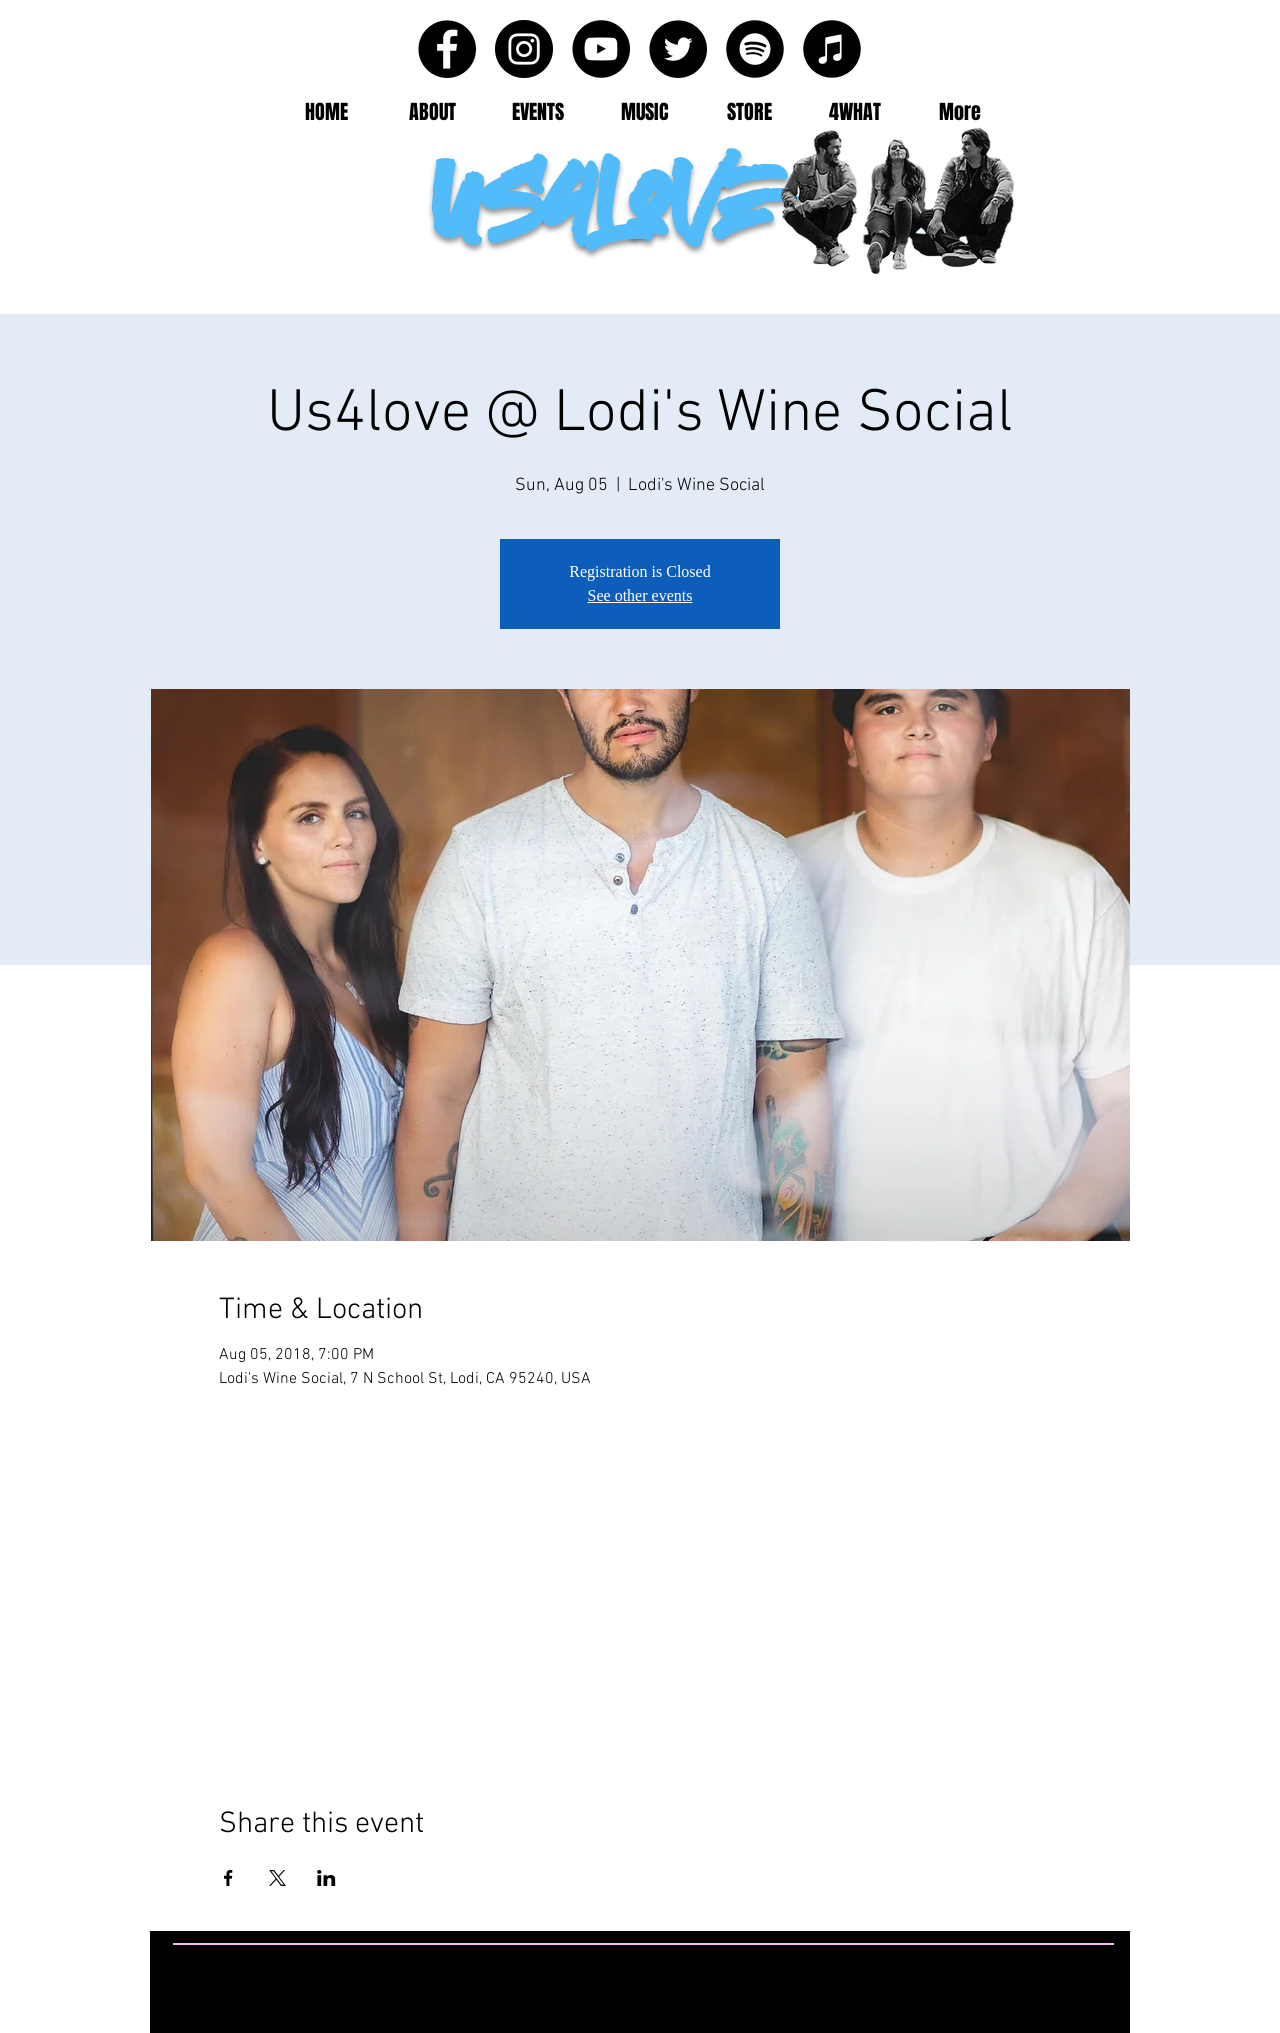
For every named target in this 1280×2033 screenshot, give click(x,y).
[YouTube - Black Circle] (601, 49)
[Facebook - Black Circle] (447, 49)
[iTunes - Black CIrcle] (832, 49)
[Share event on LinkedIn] (326, 1878)
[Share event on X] (277, 1878)
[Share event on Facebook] (228, 1878)
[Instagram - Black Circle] (524, 49)
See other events (640, 595)
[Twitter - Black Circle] (678, 49)
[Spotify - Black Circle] (755, 49)
